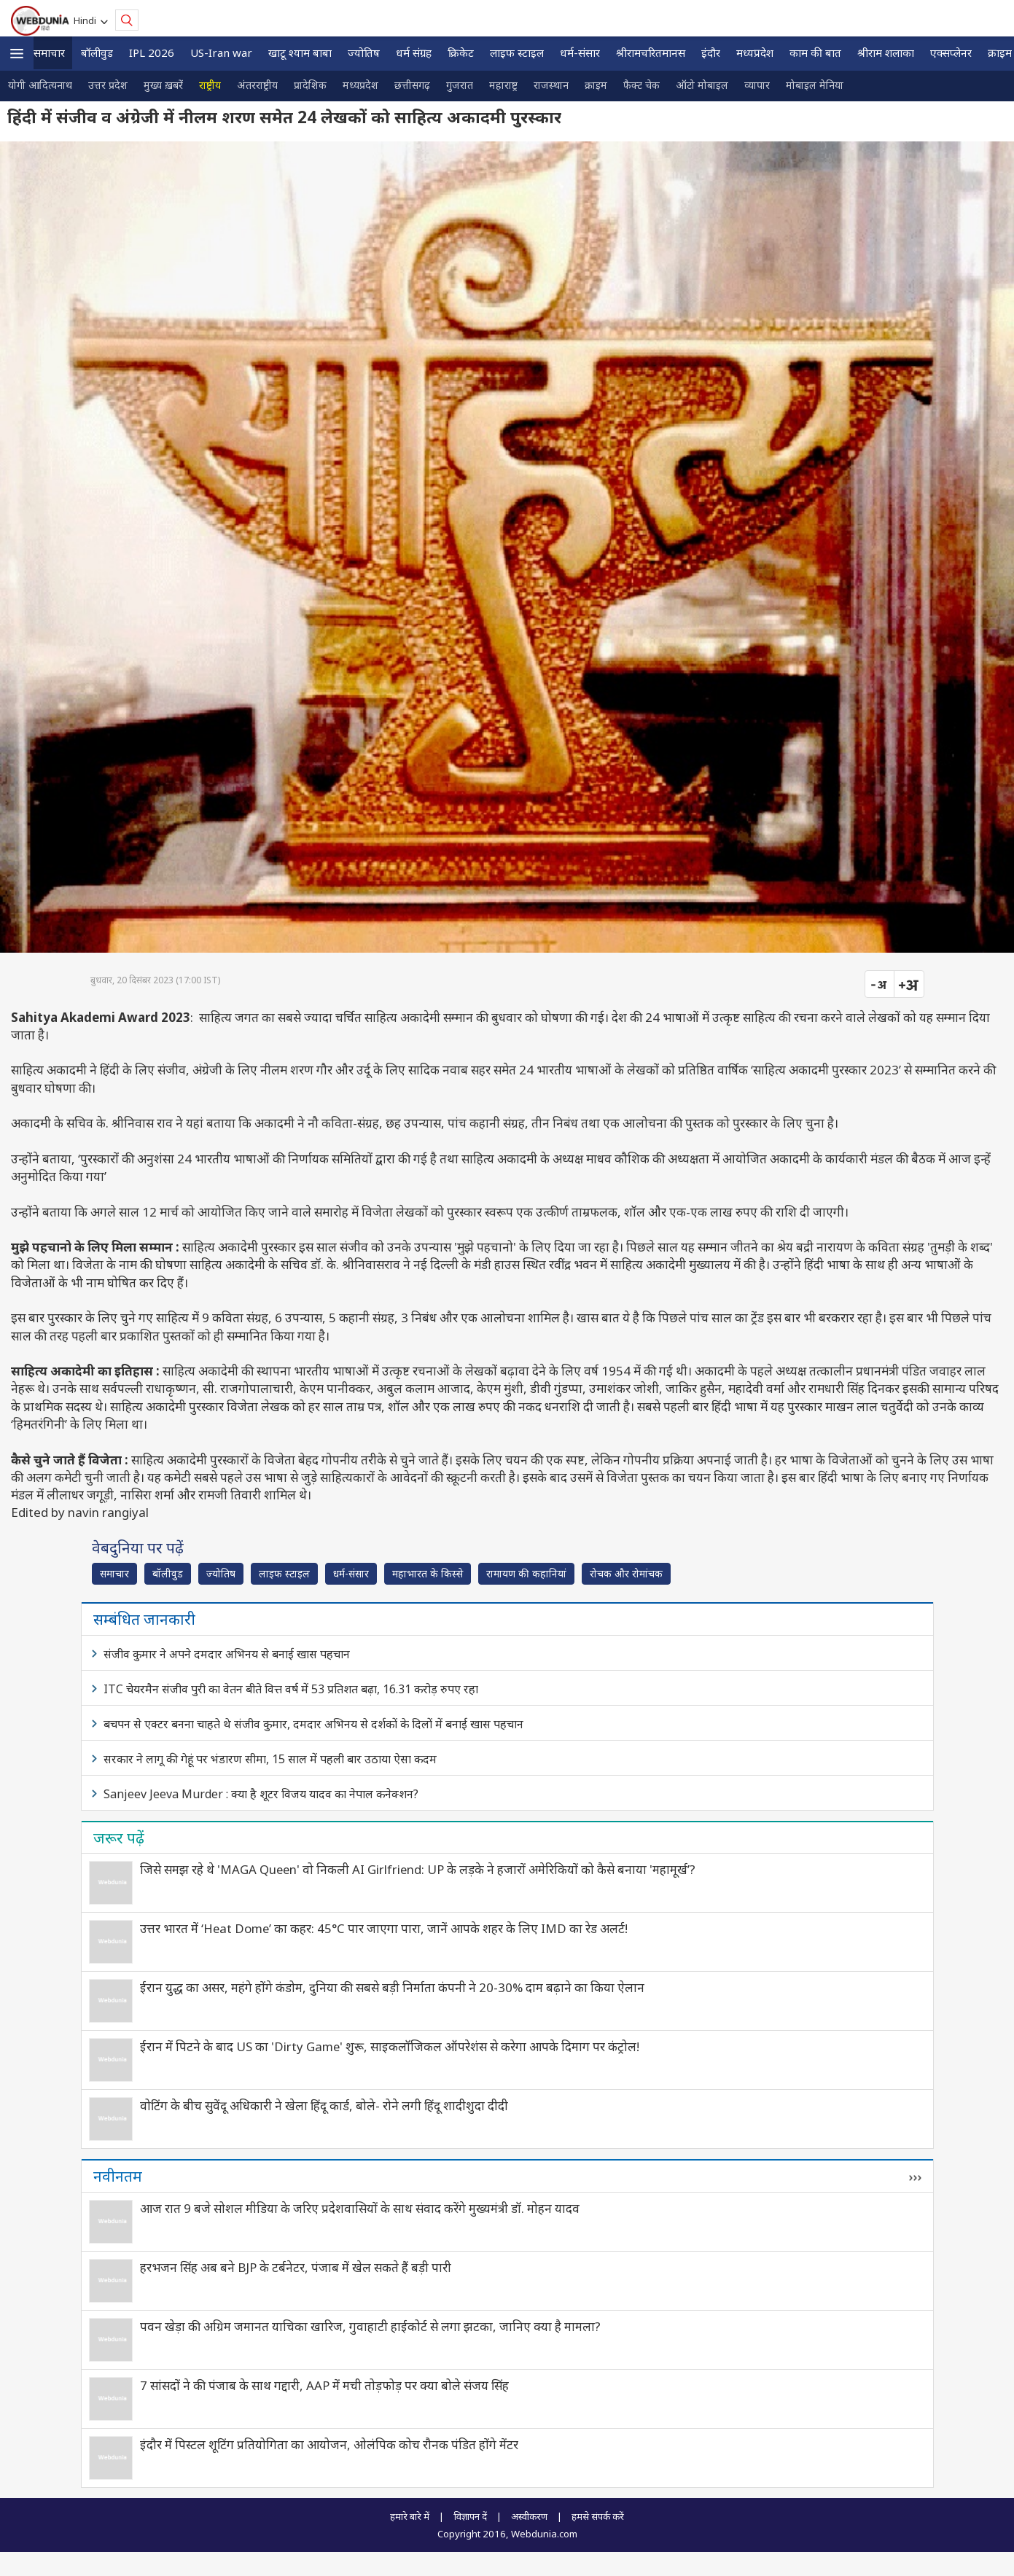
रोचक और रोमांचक (626, 1573)
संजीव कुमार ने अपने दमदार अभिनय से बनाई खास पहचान (227, 1654)
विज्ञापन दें (470, 2516)
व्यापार (757, 85)
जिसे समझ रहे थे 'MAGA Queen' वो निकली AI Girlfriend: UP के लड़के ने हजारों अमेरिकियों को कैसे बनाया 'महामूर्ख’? (417, 1869)
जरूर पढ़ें (118, 1837)
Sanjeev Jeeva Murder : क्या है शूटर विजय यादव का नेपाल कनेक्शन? (261, 1794)
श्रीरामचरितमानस (650, 52)
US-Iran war (221, 52)
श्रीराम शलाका (885, 52)
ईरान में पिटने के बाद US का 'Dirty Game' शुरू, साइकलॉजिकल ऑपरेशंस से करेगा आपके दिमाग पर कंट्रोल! (389, 2046)
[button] (17, 53)
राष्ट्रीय (210, 85)
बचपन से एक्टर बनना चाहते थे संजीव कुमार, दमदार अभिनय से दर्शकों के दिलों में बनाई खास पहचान (313, 1724)
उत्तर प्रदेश (108, 85)
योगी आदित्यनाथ (40, 85)
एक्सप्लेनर (951, 52)
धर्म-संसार (580, 52)
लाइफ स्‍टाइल (517, 52)
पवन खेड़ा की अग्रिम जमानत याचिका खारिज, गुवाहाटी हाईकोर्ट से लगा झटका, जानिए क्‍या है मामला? (370, 2326)
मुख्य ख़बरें (163, 85)
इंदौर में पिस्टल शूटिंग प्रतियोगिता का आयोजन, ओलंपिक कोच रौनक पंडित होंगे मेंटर (329, 2444)
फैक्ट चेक (641, 85)
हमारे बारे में (409, 2516)
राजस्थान (551, 85)
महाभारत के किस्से (427, 1573)
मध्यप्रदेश (754, 52)
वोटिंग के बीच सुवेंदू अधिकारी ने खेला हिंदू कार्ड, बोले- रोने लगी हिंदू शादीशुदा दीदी (324, 2105)
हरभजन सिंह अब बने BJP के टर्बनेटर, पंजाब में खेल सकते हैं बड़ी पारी (295, 2267)
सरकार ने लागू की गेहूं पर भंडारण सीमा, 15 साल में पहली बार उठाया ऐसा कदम (270, 1759)
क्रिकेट (461, 52)
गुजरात (459, 85)
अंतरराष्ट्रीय (257, 85)
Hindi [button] (87, 20)
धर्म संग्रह (414, 52)
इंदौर (710, 52)
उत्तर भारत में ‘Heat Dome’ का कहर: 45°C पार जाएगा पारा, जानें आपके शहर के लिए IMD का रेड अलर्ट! (384, 1928)
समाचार (49, 52)
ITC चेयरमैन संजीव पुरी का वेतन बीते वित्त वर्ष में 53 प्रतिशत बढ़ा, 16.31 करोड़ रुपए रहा (291, 1689)
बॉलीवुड (97, 52)
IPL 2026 (151, 52)
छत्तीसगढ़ (412, 85)
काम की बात (815, 52)
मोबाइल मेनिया (814, 85)
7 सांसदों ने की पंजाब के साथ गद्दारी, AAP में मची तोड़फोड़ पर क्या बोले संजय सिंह (324, 2385)
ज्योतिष (364, 52)
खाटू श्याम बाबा (300, 52)
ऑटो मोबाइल (702, 85)
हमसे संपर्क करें (598, 2516)
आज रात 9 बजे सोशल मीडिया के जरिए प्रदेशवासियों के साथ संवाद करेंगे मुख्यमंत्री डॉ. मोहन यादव (360, 2208)
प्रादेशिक (310, 85)
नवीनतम (117, 2176)
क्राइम (596, 85)
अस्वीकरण (529, 2516)
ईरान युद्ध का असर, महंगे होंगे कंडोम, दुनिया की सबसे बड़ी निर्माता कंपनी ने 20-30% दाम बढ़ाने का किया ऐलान (392, 1987)
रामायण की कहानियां (526, 1573)
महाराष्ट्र (503, 85)
